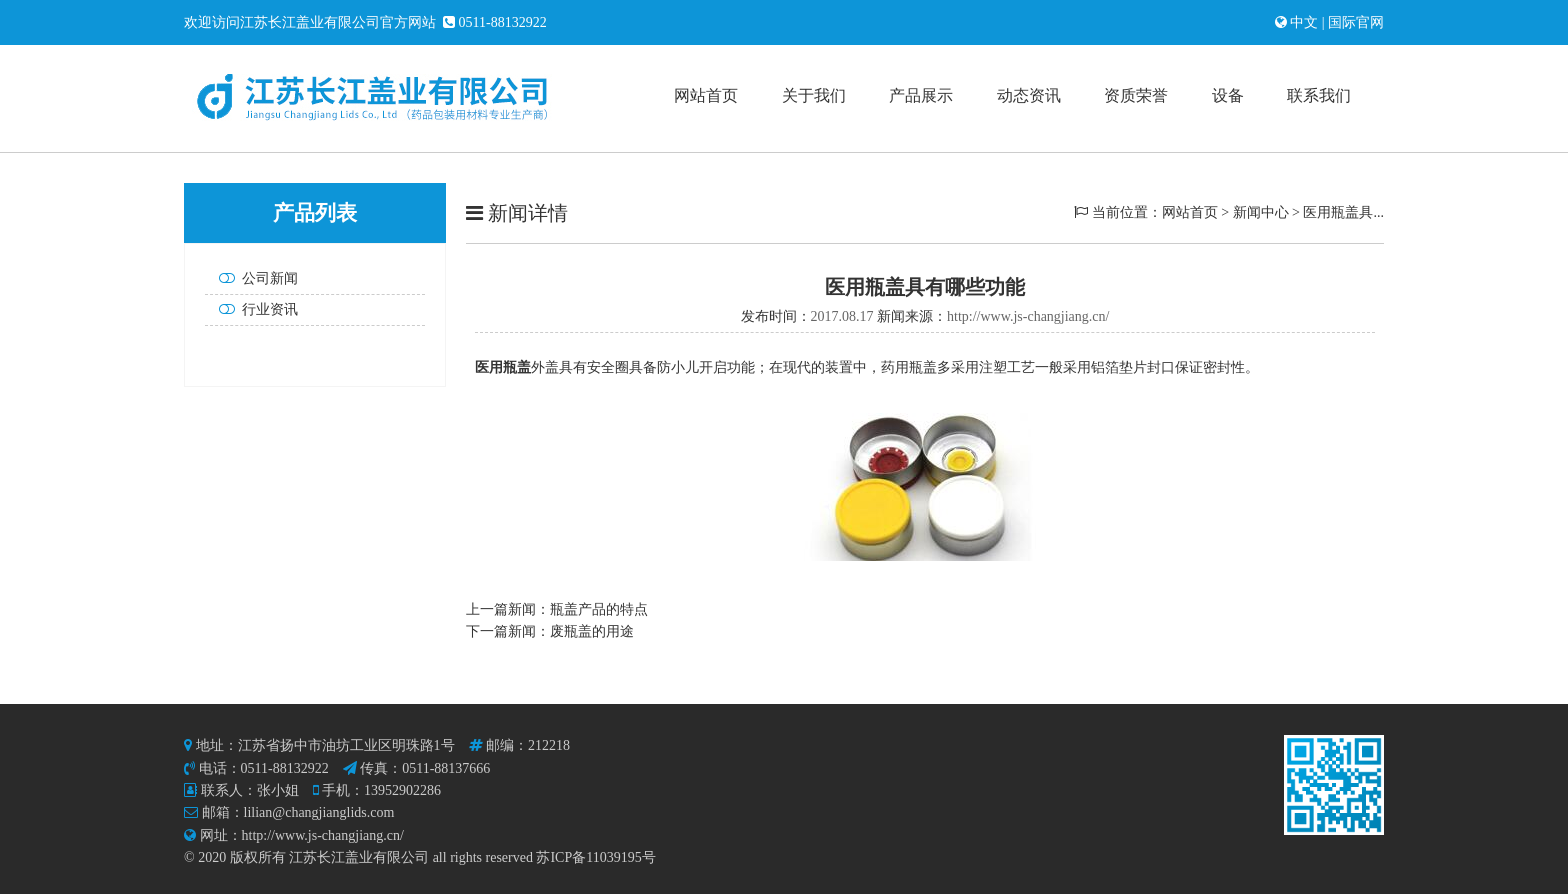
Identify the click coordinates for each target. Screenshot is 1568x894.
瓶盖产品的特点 (599, 609)
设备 (1228, 95)
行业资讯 (255, 309)
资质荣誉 (1136, 95)
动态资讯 (1029, 95)
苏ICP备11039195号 (595, 857)
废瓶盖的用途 (592, 631)
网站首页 (706, 95)
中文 (1306, 22)
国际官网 (1355, 22)
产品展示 (921, 95)
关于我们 (814, 95)
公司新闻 (255, 278)
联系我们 (1319, 95)
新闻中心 (1261, 212)
